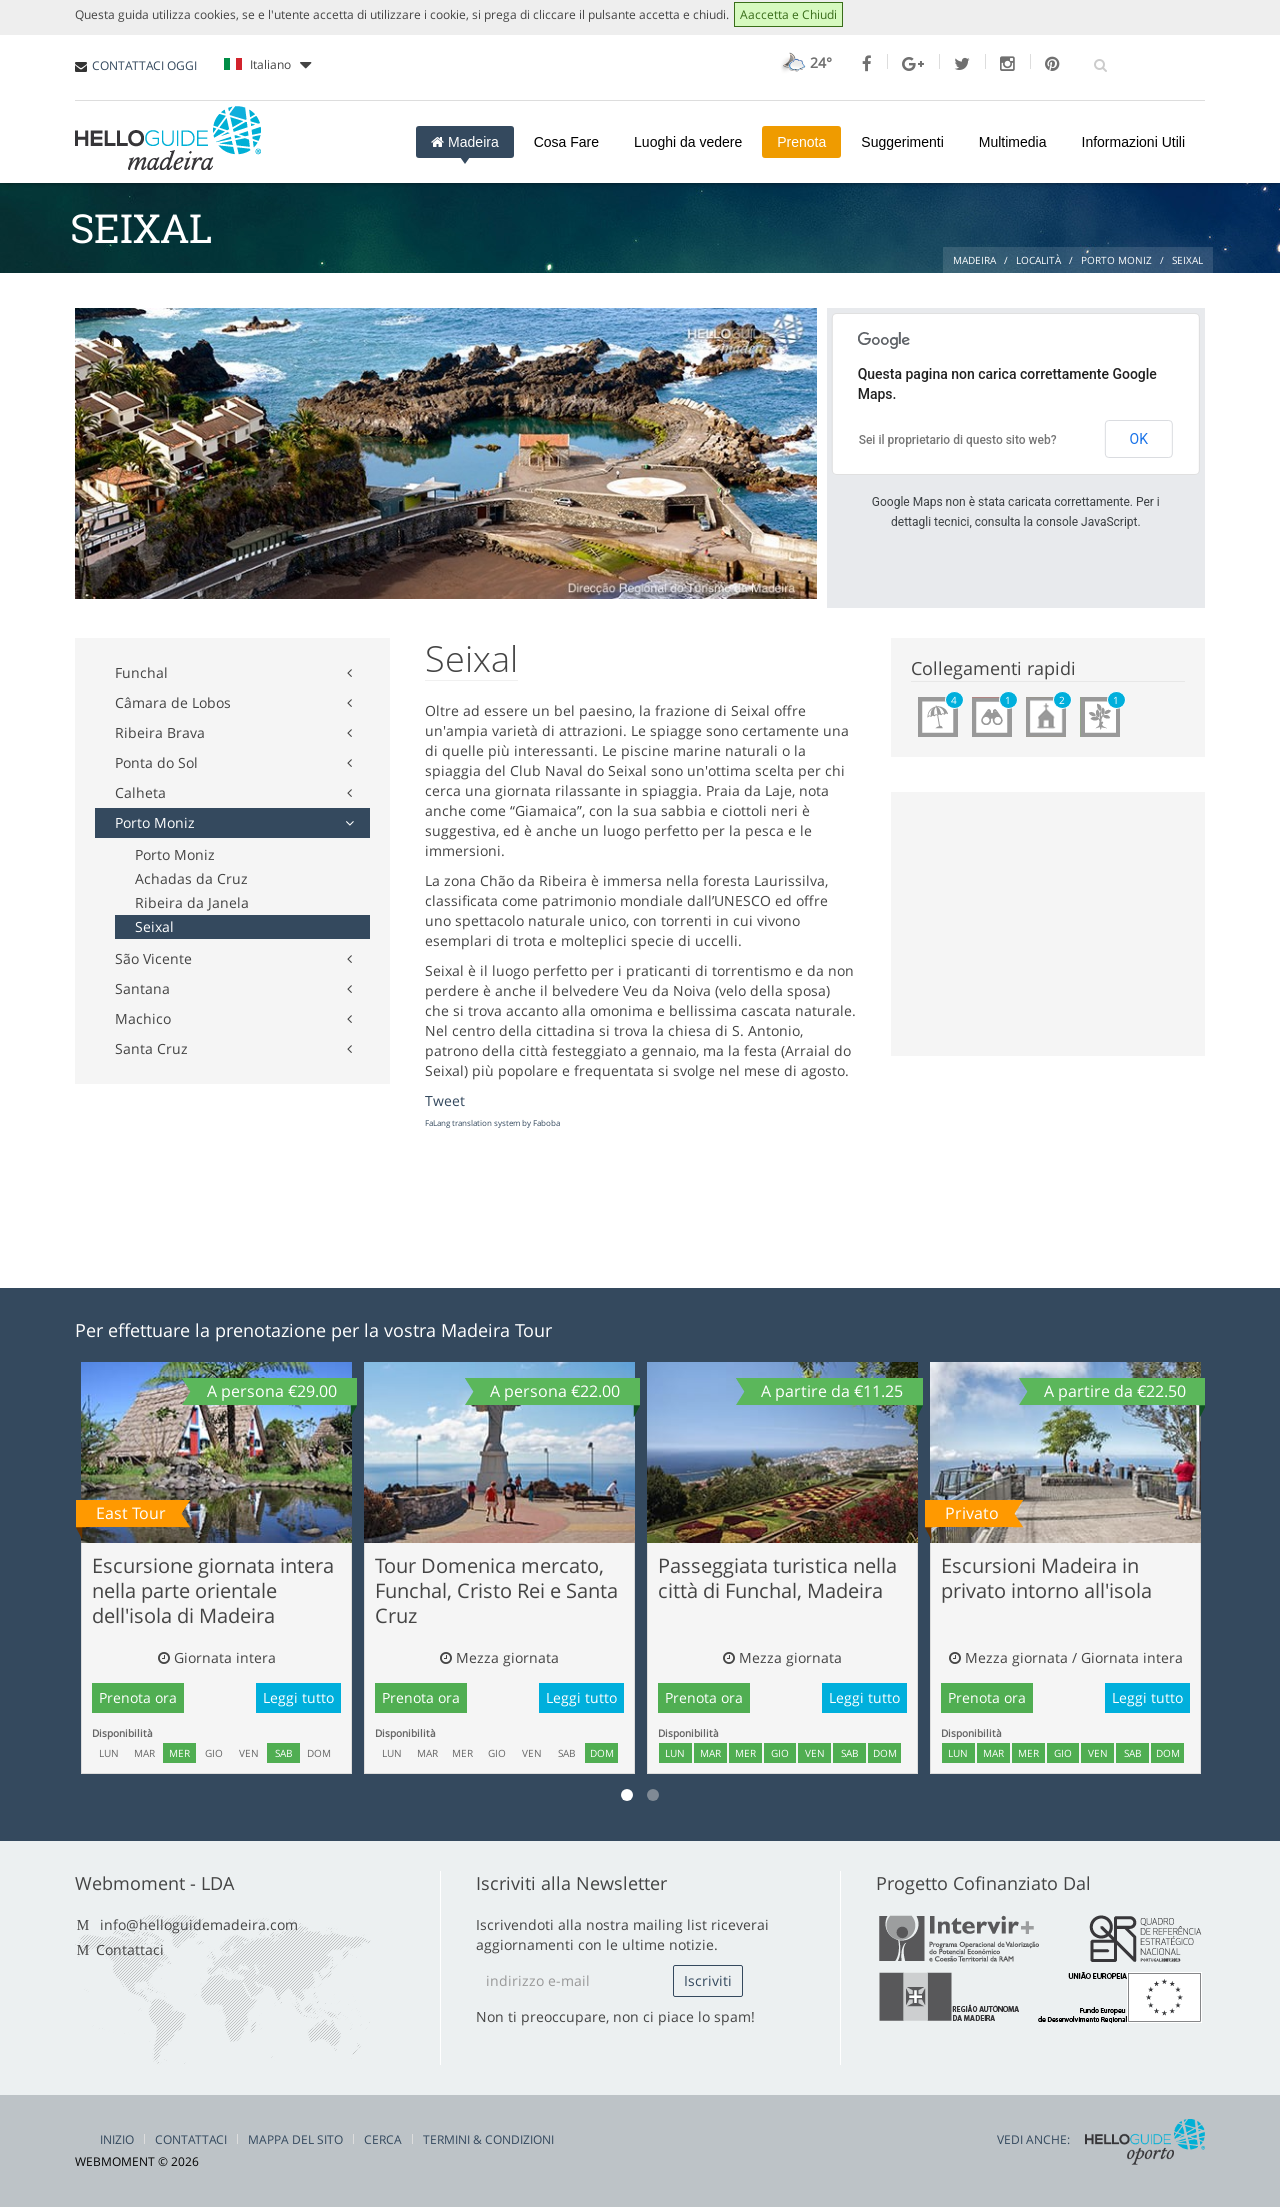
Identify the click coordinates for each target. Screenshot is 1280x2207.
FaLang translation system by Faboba (492, 1122)
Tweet (445, 1100)
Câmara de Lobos (173, 702)
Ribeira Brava (160, 732)
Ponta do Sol (156, 762)
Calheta (140, 792)
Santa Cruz (151, 1048)
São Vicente (153, 958)
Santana (142, 988)
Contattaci (130, 1949)
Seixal (154, 926)
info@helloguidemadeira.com (199, 1924)
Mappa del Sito (295, 2139)
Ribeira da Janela (192, 902)
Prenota (801, 142)
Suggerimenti (902, 142)
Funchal (141, 672)
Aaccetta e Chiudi (788, 14)
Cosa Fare (566, 142)
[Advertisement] (439, 290)
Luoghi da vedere (688, 142)
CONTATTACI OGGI (144, 65)
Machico (143, 1018)
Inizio (117, 2139)
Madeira (464, 142)
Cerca (383, 2139)
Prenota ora (138, 1697)
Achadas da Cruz (191, 878)
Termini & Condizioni (488, 2139)
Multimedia (1013, 142)
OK (1139, 439)
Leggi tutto (298, 1697)
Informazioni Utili (1133, 142)
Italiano (267, 65)
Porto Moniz (155, 822)
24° (804, 62)
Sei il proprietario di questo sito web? (958, 440)
